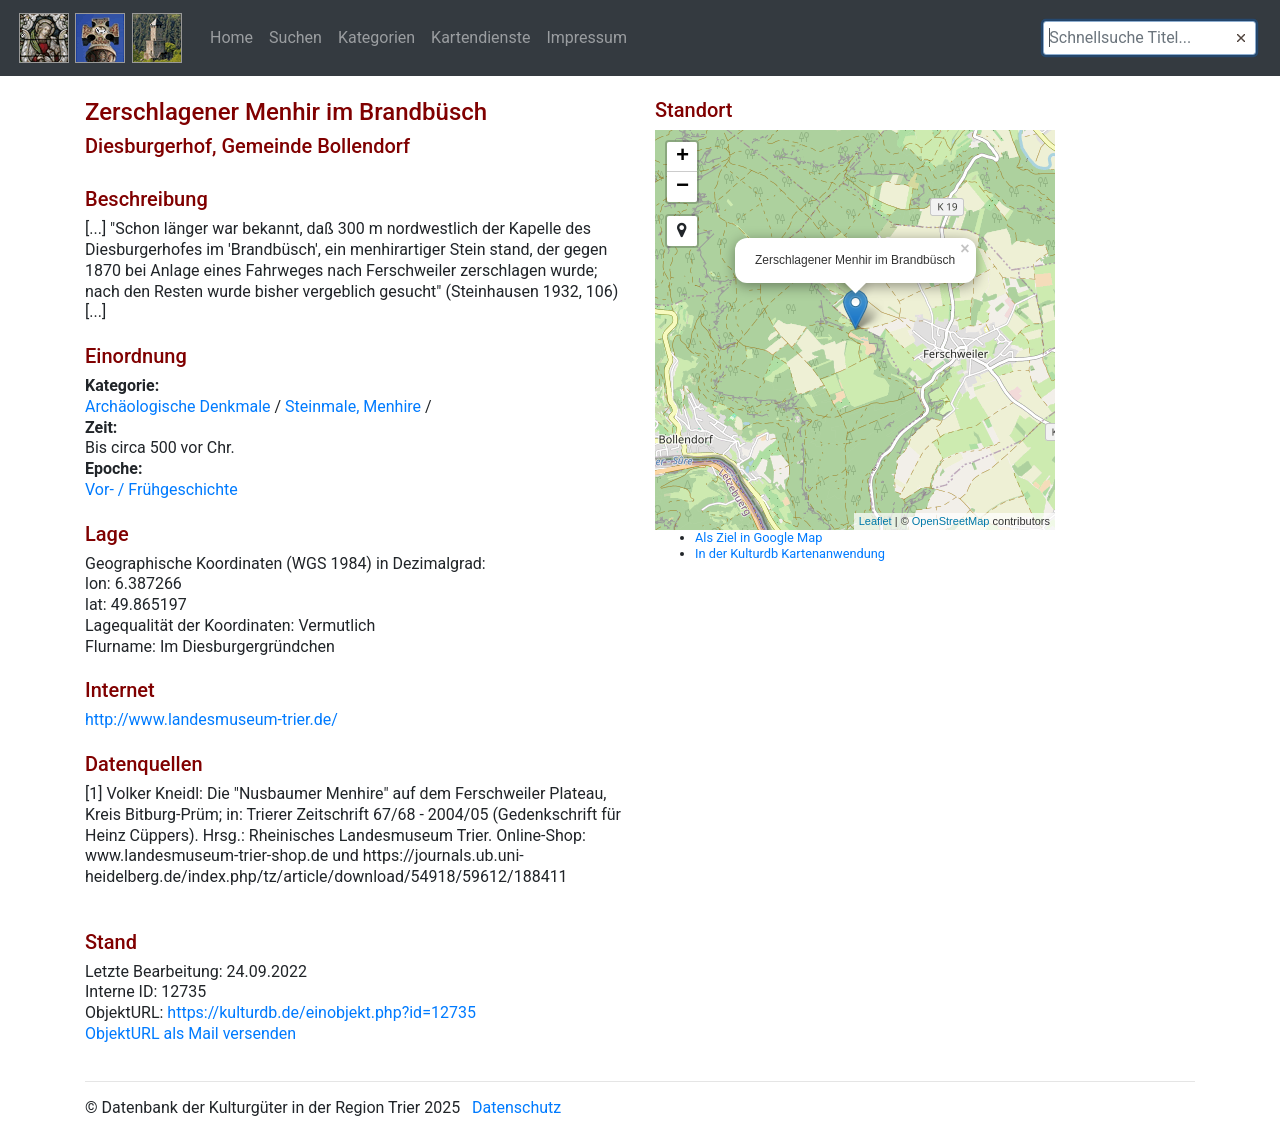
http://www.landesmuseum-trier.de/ (211, 719)
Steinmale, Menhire (353, 406)
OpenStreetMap (951, 521)
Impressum (586, 37)
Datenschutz (516, 1107)
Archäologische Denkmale (178, 406)
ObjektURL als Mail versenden (190, 1033)
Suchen (295, 37)
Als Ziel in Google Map (758, 537)
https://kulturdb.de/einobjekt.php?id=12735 (321, 1012)
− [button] (682, 187)
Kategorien (376, 37)
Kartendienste (480, 37)
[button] (1241, 38)
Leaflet (875, 521)
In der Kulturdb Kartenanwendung (790, 553)
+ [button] (682, 157)
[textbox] (1149, 38)
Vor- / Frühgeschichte (161, 489)
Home (231, 37)
